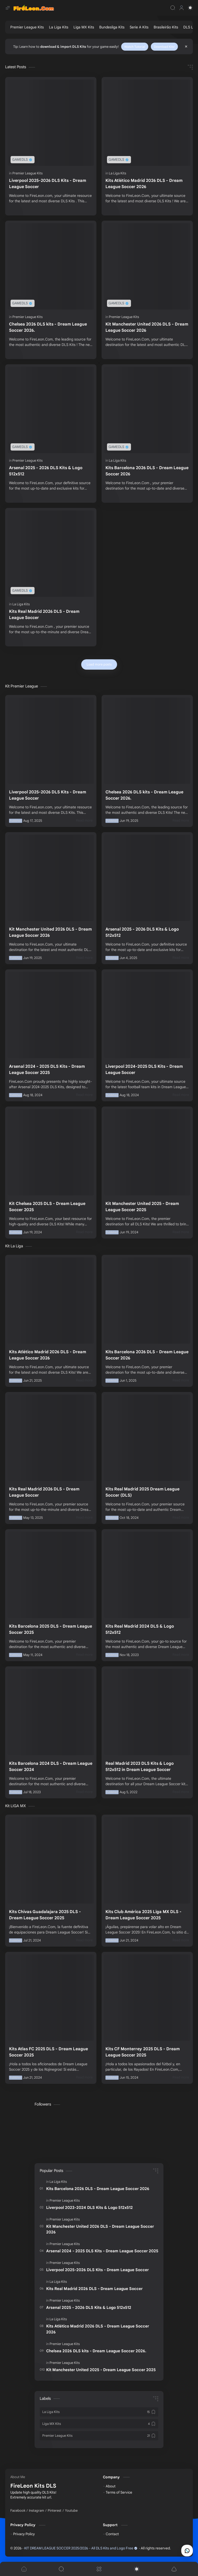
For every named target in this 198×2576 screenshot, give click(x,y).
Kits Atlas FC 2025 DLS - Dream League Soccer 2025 (48, 2052)
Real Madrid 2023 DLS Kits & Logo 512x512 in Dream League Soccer (139, 1766)
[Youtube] (71, 2510)
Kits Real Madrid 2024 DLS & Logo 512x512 (139, 1629)
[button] (190, 8)
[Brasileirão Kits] (166, 27)
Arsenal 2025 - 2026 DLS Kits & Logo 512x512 (45, 471)
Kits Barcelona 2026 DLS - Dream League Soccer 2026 (146, 471)
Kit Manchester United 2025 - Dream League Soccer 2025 (142, 1206)
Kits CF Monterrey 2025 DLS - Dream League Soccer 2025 (142, 2052)
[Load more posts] (99, 664)
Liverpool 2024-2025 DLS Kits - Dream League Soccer (144, 1069)
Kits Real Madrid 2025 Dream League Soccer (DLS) (142, 1492)
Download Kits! (164, 47)
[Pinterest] (54, 2510)
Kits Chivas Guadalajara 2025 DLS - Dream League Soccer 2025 (45, 1915)
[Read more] (84, 820)
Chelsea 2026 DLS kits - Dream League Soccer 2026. (48, 327)
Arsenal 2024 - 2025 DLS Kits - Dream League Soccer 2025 (47, 1069)
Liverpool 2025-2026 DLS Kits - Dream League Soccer (47, 183)
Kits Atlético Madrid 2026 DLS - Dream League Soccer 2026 (144, 183)
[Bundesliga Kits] (112, 27)
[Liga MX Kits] (83, 27)
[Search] (173, 8)
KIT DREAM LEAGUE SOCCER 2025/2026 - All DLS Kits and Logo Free (80, 2548)
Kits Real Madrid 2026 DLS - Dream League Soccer (44, 614)
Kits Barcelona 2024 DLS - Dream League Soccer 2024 (50, 1766)
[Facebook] (17, 2510)
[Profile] (181, 8)
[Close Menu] (186, 46)
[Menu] (99, 2568)
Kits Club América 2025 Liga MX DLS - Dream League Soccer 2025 (143, 1915)
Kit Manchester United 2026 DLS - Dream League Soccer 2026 (146, 327)
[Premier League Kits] (27, 27)
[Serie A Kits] (139, 27)
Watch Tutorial (134, 47)
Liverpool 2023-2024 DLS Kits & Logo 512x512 (89, 2207)
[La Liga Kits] (58, 27)
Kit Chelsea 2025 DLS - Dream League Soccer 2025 (47, 1206)
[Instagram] (36, 2510)
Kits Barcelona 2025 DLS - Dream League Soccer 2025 (50, 1629)
